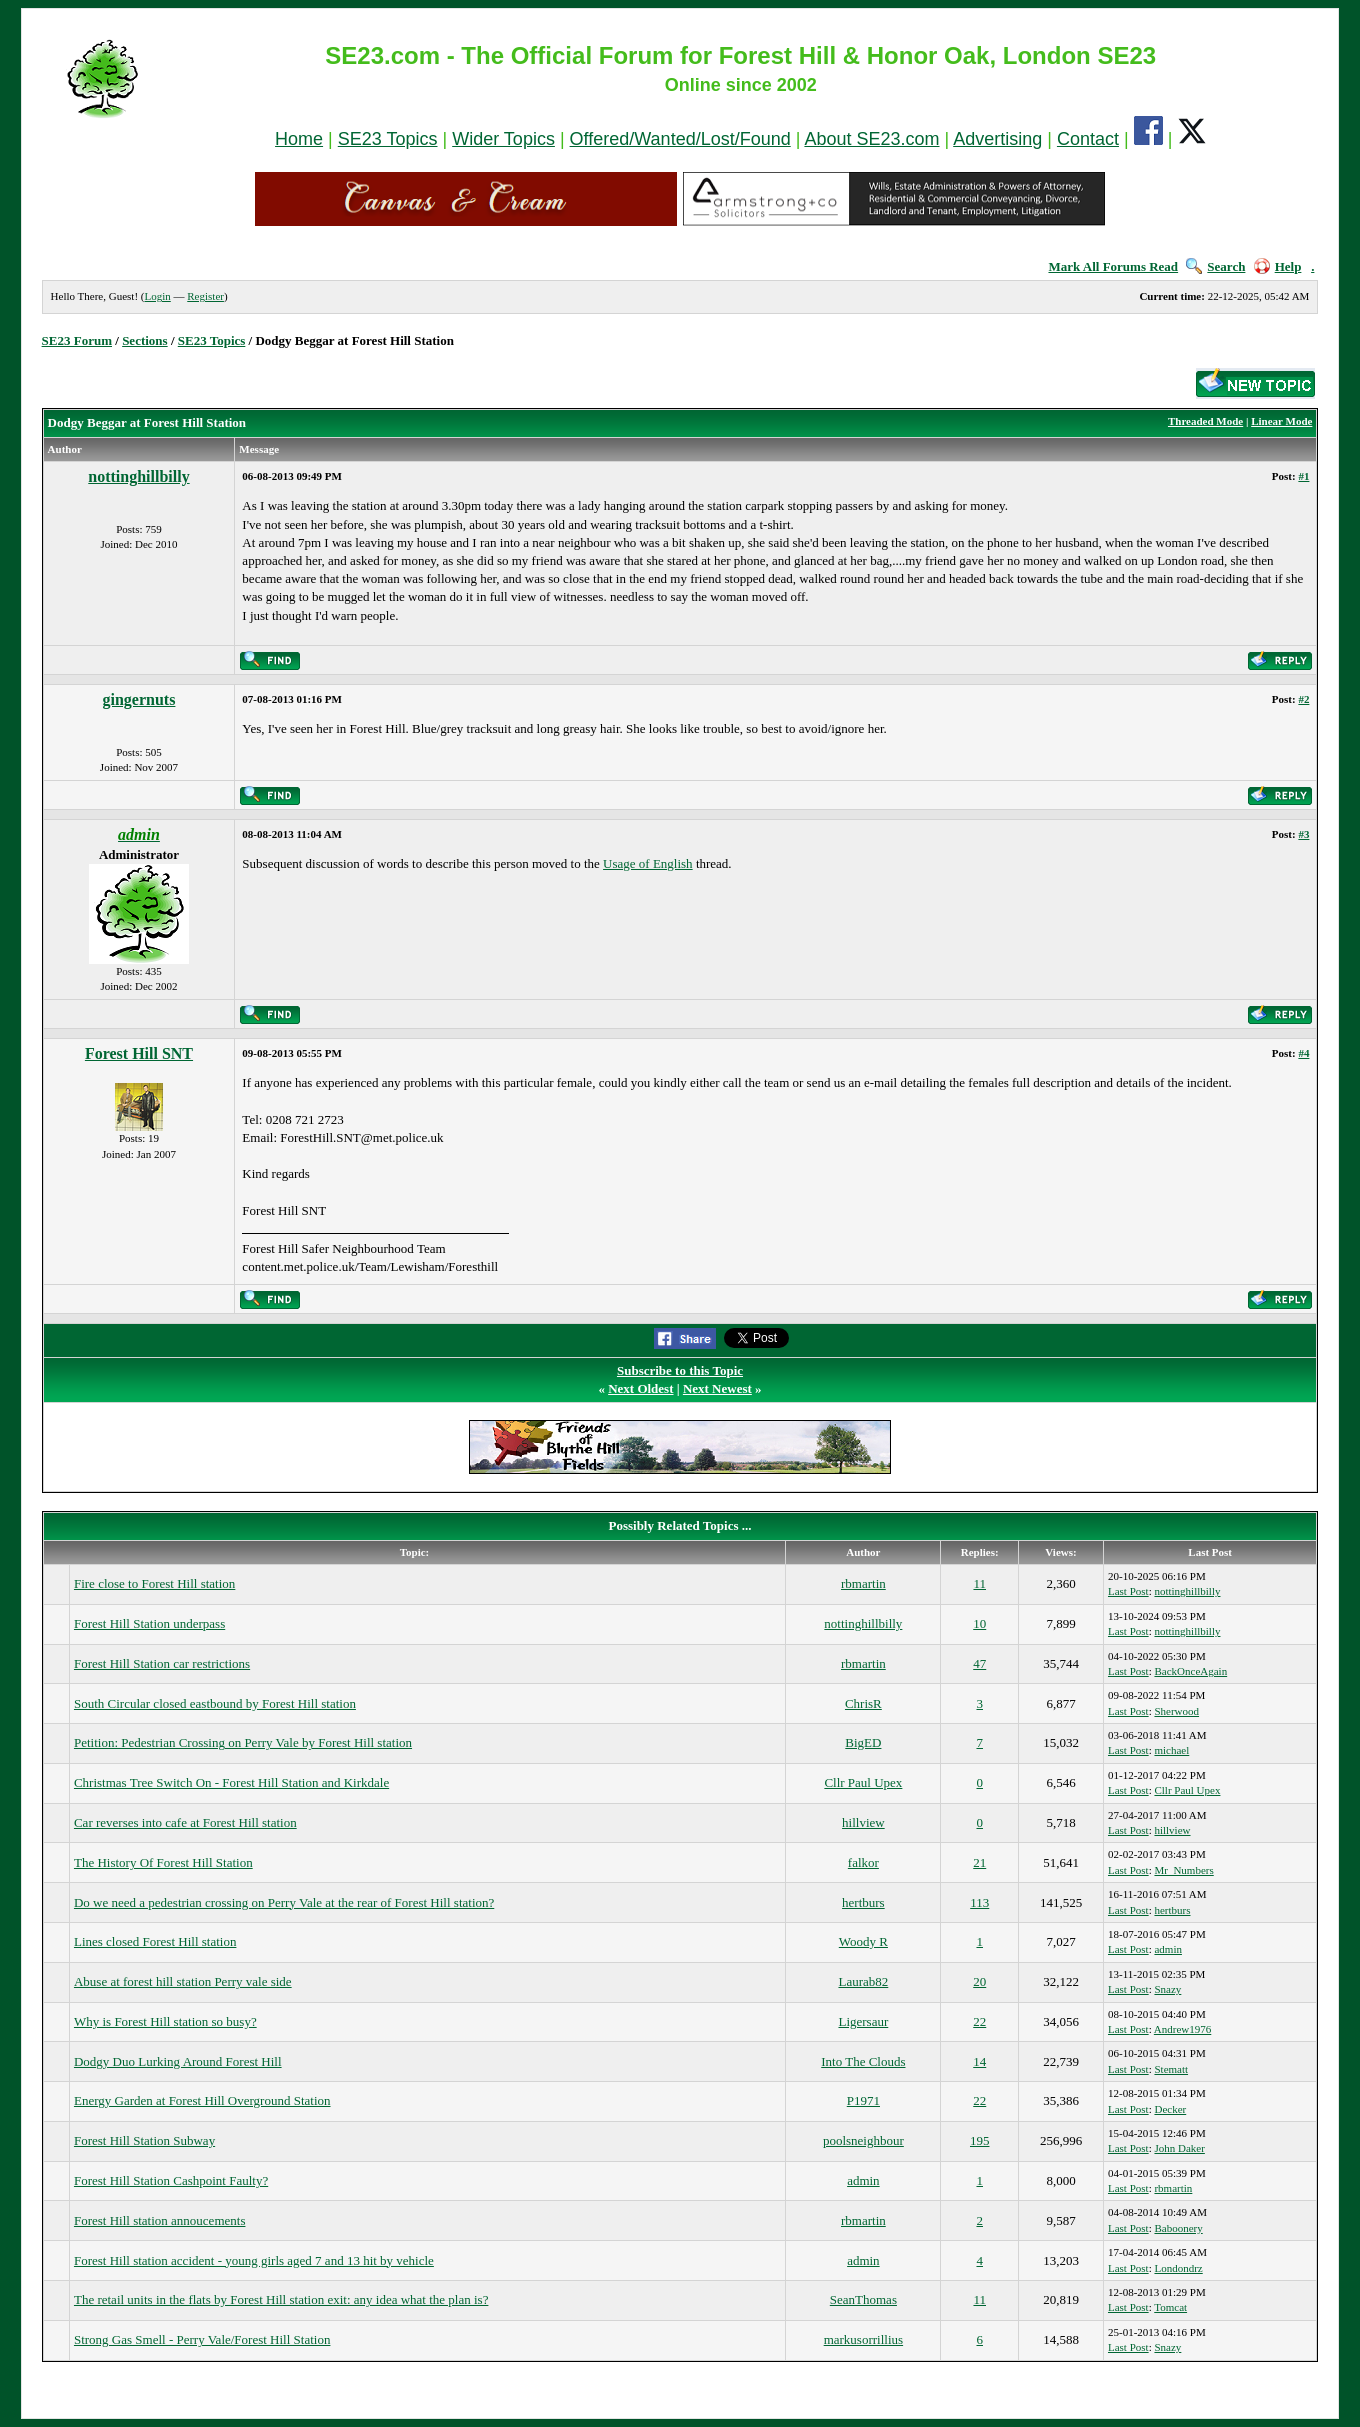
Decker (1170, 2109)
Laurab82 (863, 1981)
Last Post (1128, 1591)
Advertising (997, 139)
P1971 (863, 2100)
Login (157, 296)
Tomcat (1170, 2307)
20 (979, 1981)
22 (979, 2021)
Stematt (1171, 2069)
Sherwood (1176, 1711)
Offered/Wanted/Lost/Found (680, 139)
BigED (863, 1742)
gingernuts (139, 699)
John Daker (1179, 2148)
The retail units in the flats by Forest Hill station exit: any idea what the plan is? (281, 2299)
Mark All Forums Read (1113, 266)
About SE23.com (871, 139)
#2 (1303, 699)
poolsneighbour (863, 2140)
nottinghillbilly (138, 476)
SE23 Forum (77, 340)
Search (1215, 266)
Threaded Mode (1205, 421)
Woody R (863, 1941)
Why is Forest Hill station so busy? (165, 2021)
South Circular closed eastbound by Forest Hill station (215, 1703)
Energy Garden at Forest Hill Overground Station (202, 2100)
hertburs (863, 1902)
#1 (1303, 476)
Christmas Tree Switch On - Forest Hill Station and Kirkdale (231, 1782)
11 (979, 1583)
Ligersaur (863, 2021)
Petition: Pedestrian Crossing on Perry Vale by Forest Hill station (243, 1742)
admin (1168, 1949)
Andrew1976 (1182, 2029)
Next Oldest (640, 1388)
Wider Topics (503, 139)
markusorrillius (863, 2339)
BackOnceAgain (1190, 1671)
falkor (863, 1862)
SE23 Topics (388, 139)
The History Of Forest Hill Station (163, 1862)
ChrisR (863, 1703)
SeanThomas (863, 2299)
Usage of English (648, 863)
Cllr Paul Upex (863, 1782)
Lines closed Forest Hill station (155, 1941)
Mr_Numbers (1183, 1870)
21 (979, 1862)
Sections (145, 340)
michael (1171, 1750)
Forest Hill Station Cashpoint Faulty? (171, 2180)
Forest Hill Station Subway (144, 2140)
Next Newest (717, 1388)
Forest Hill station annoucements (160, 2220)
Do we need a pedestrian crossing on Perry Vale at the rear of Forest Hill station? (284, 1902)
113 (979, 1902)
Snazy (1167, 1989)
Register (205, 296)
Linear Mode (1281, 421)
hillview (863, 1822)
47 (979, 1663)
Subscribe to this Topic (680, 1370)
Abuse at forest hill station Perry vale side (183, 1981)
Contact (1088, 139)
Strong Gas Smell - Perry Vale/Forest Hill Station (202, 2339)
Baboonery (1178, 2228)
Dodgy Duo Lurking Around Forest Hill (178, 2061)
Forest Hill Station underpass (149, 1623)
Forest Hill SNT (139, 1053)
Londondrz (1178, 2268)
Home (299, 139)
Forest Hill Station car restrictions (162, 1663)
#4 (1303, 1053)
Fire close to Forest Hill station (154, 1583)
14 (979, 2061)
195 (980, 2140)
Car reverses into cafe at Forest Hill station (185, 1822)
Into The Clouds (863, 2061)
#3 (1303, 834)
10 (979, 1623)
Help (1278, 266)
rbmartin (863, 1583)
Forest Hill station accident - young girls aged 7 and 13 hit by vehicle (254, 2260)
